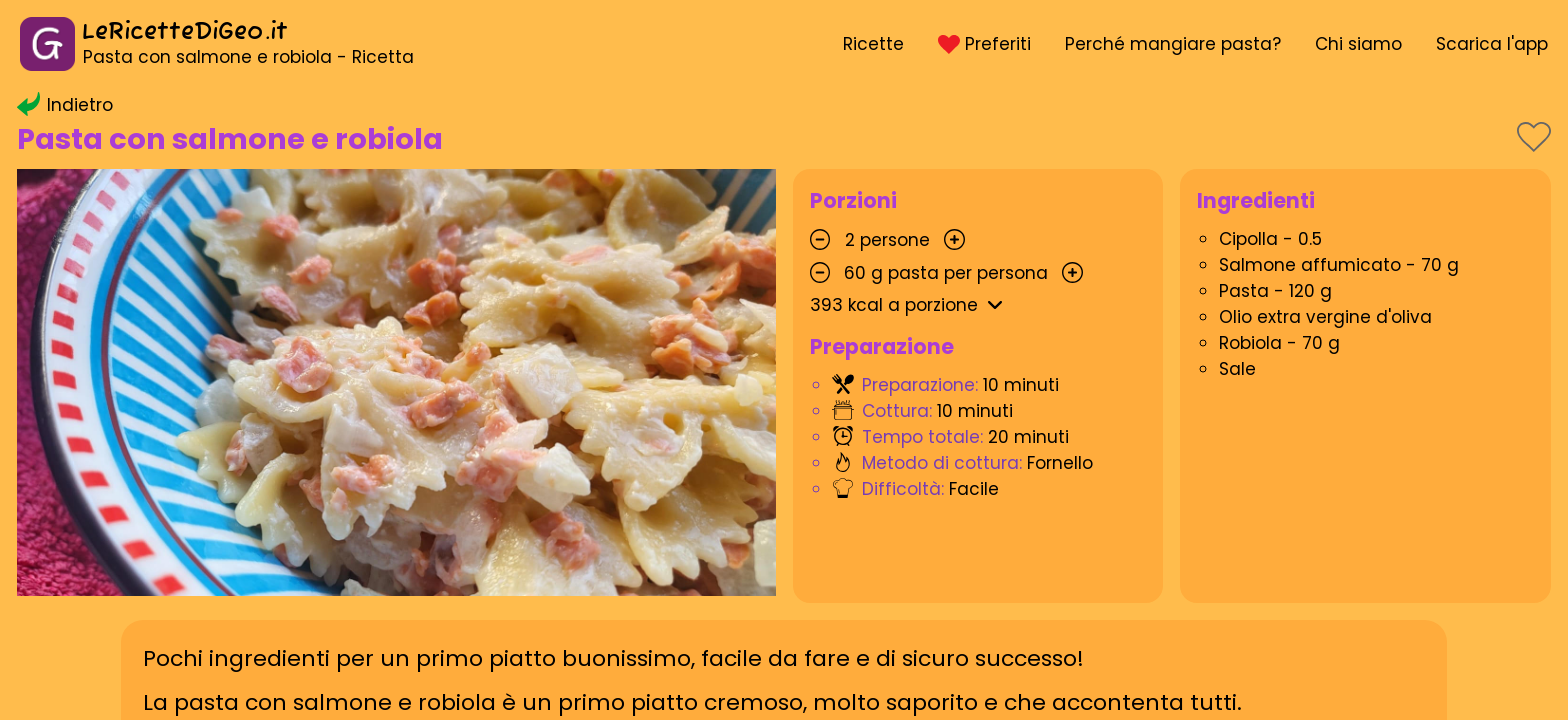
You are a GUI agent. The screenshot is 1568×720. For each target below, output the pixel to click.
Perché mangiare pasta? (1173, 44)
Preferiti (984, 44)
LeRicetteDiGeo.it (185, 32)
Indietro (65, 105)
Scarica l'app (1492, 44)
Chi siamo (1358, 44)
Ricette (873, 44)
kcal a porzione (910, 305)
